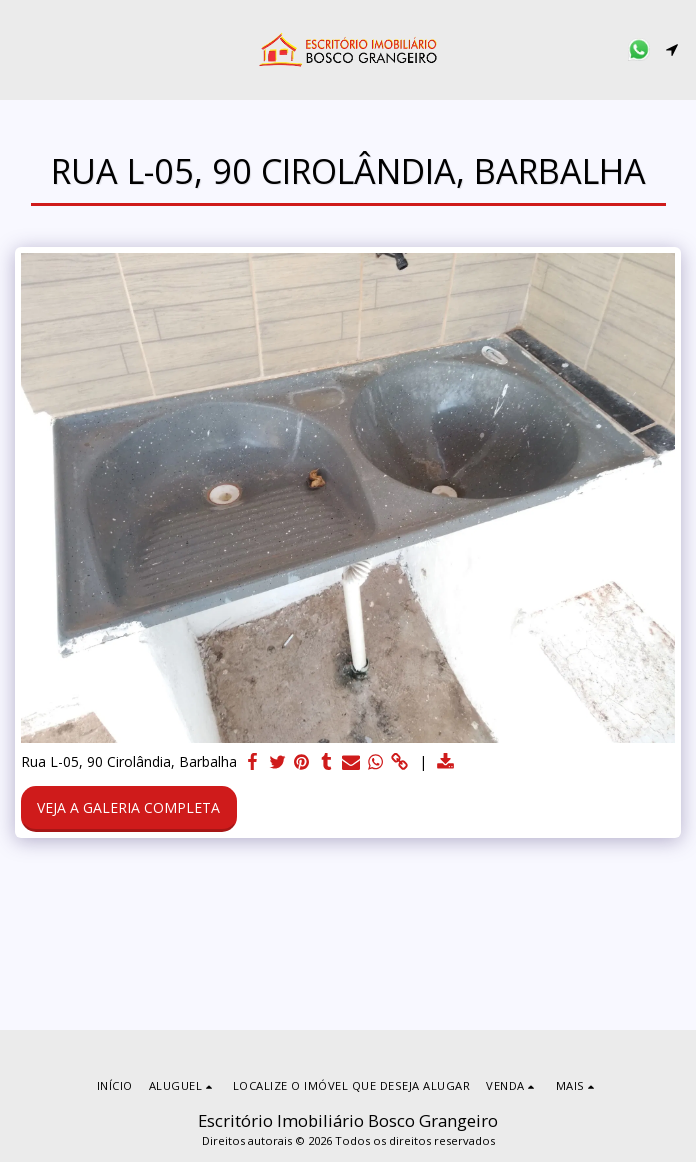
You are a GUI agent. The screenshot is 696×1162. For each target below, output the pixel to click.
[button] (22, 48)
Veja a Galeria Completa (128, 807)
